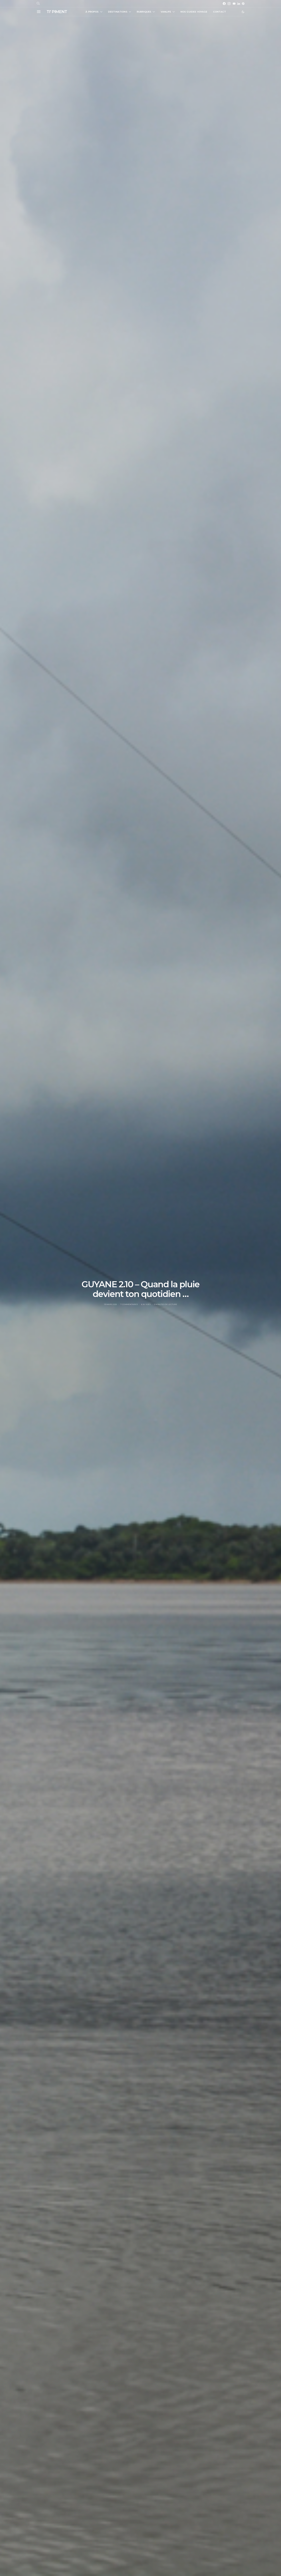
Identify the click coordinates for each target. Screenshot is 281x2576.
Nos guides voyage (193, 11)
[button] (243, 11)
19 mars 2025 (110, 1304)
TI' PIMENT (57, 11)
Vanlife (166, 11)
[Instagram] (229, 3)
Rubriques (144, 11)
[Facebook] (224, 3)
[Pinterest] (243, 3)
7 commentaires (129, 1304)
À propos (92, 11)
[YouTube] (234, 3)
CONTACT (219, 11)
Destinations (117, 11)
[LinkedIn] (238, 3)
